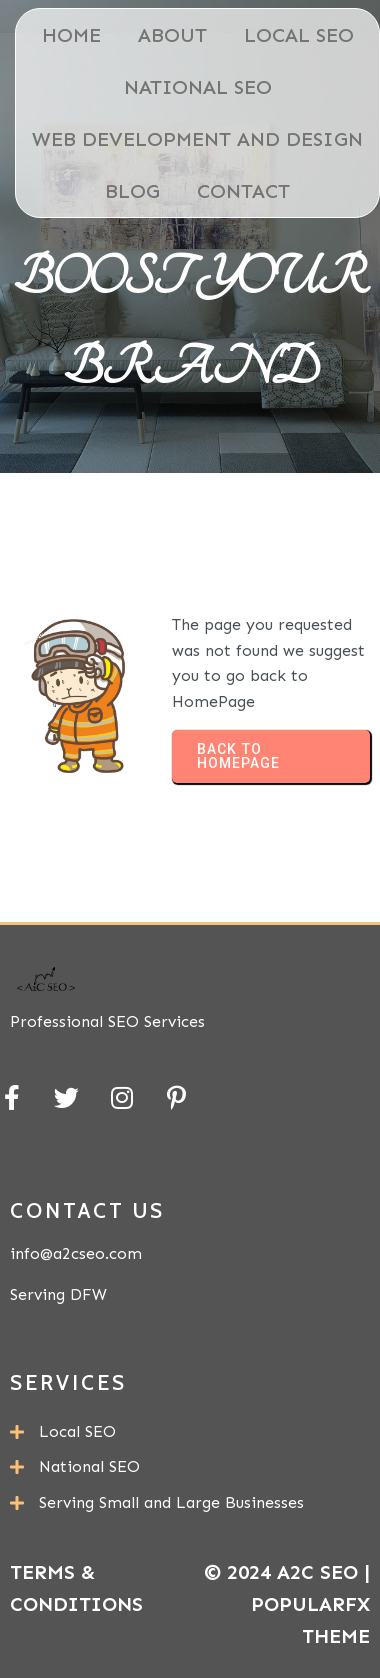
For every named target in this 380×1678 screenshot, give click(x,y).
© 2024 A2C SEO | (287, 1572)
